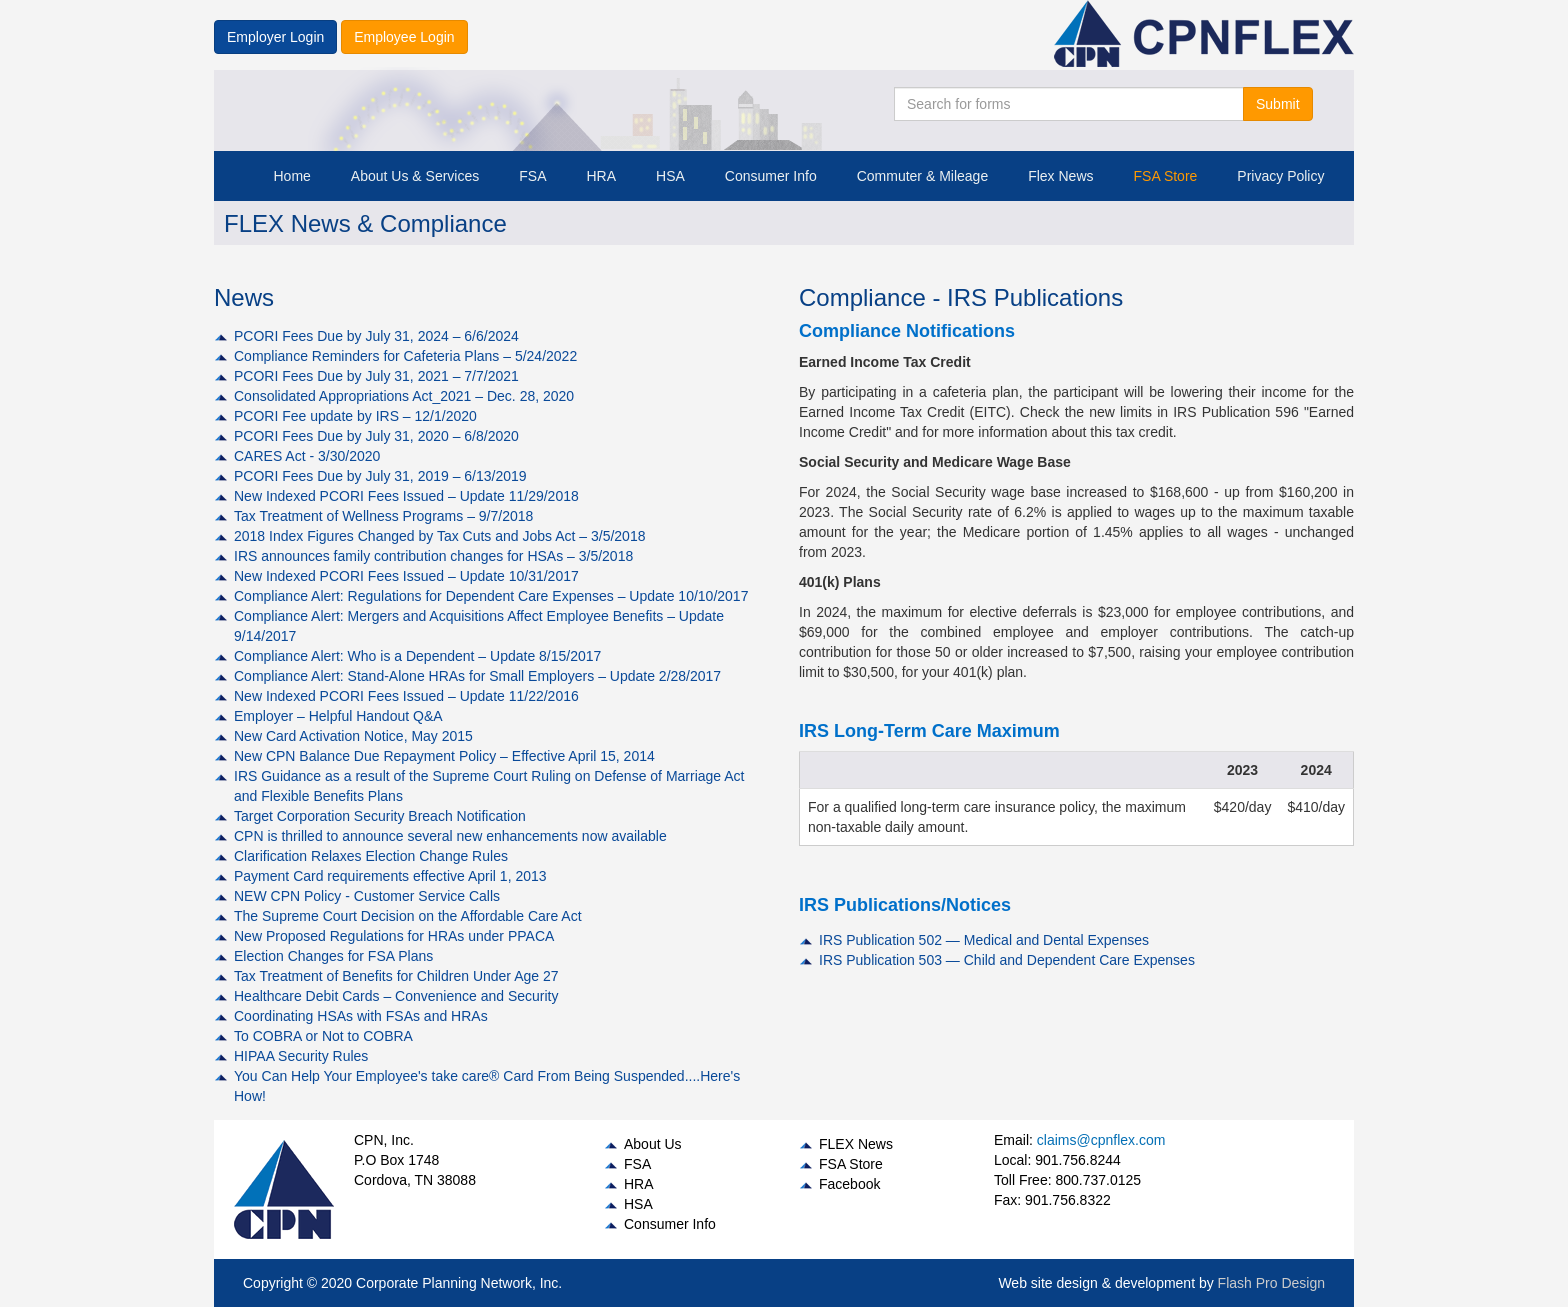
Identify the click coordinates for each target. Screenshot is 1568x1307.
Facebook (849, 1184)
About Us (653, 1144)
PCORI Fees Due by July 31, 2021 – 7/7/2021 (376, 376)
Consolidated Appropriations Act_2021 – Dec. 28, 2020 (404, 396)
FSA (532, 176)
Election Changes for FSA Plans (333, 956)
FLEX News (856, 1144)
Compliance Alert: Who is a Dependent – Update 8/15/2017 (417, 656)
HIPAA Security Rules (301, 1056)
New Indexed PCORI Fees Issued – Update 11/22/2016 (406, 696)
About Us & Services (415, 176)
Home (292, 176)
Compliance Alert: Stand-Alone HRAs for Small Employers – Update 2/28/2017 (477, 676)
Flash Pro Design (1271, 1283)
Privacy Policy (1280, 176)
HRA (601, 176)
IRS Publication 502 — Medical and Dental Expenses (984, 940)
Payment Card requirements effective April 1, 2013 (390, 876)
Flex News (1060, 176)
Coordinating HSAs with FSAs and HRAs (361, 1016)
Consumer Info (771, 176)
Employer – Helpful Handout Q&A (338, 716)
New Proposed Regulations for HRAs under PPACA (394, 936)
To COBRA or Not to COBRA (323, 1036)
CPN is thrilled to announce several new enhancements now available (450, 836)
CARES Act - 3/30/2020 (307, 456)
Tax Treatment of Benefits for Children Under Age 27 (396, 976)
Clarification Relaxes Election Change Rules (371, 856)
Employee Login (404, 37)
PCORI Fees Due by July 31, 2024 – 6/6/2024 (376, 336)
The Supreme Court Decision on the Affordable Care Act (408, 916)
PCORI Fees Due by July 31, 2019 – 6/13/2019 (380, 476)
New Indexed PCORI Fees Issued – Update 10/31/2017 (406, 576)
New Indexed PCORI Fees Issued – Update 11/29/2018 (406, 496)
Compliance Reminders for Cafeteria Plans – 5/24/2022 (405, 356)
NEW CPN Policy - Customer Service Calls (367, 896)
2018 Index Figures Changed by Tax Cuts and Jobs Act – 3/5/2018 (439, 536)
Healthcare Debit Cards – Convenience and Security (396, 996)
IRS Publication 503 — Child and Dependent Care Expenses (1007, 960)
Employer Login (275, 37)
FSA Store (1166, 176)
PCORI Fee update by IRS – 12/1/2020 (355, 416)
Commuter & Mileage (923, 176)
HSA (670, 176)
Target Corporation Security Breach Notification (380, 816)
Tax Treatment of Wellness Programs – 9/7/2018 (383, 516)
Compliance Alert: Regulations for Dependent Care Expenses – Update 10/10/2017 (491, 596)
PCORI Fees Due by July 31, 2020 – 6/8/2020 (376, 436)
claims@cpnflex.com (1101, 1140)
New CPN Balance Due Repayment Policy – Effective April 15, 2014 (444, 756)
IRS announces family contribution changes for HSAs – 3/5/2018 (433, 556)
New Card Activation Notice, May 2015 (353, 736)
